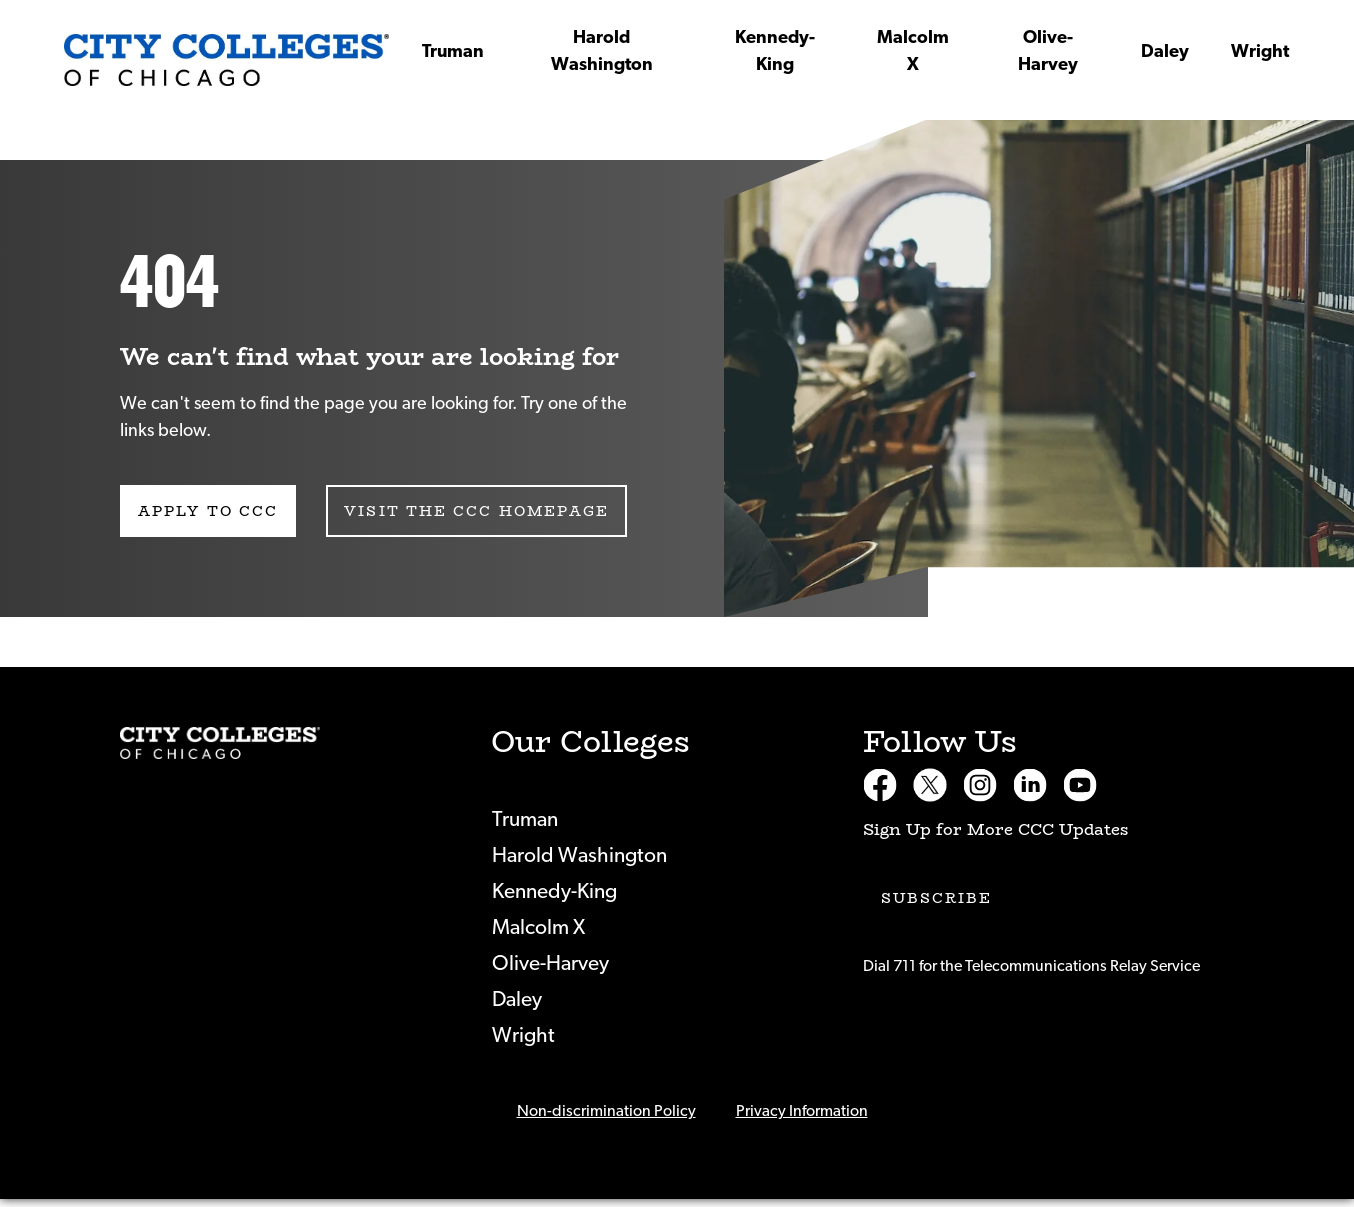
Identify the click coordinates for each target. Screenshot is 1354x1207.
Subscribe (937, 898)
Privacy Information (802, 1111)
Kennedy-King (775, 51)
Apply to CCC (208, 511)
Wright (1260, 52)
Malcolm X (913, 51)
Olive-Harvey (1048, 51)
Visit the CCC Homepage (476, 511)
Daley (1165, 52)
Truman (453, 52)
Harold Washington (602, 51)
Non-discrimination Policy (606, 1111)
